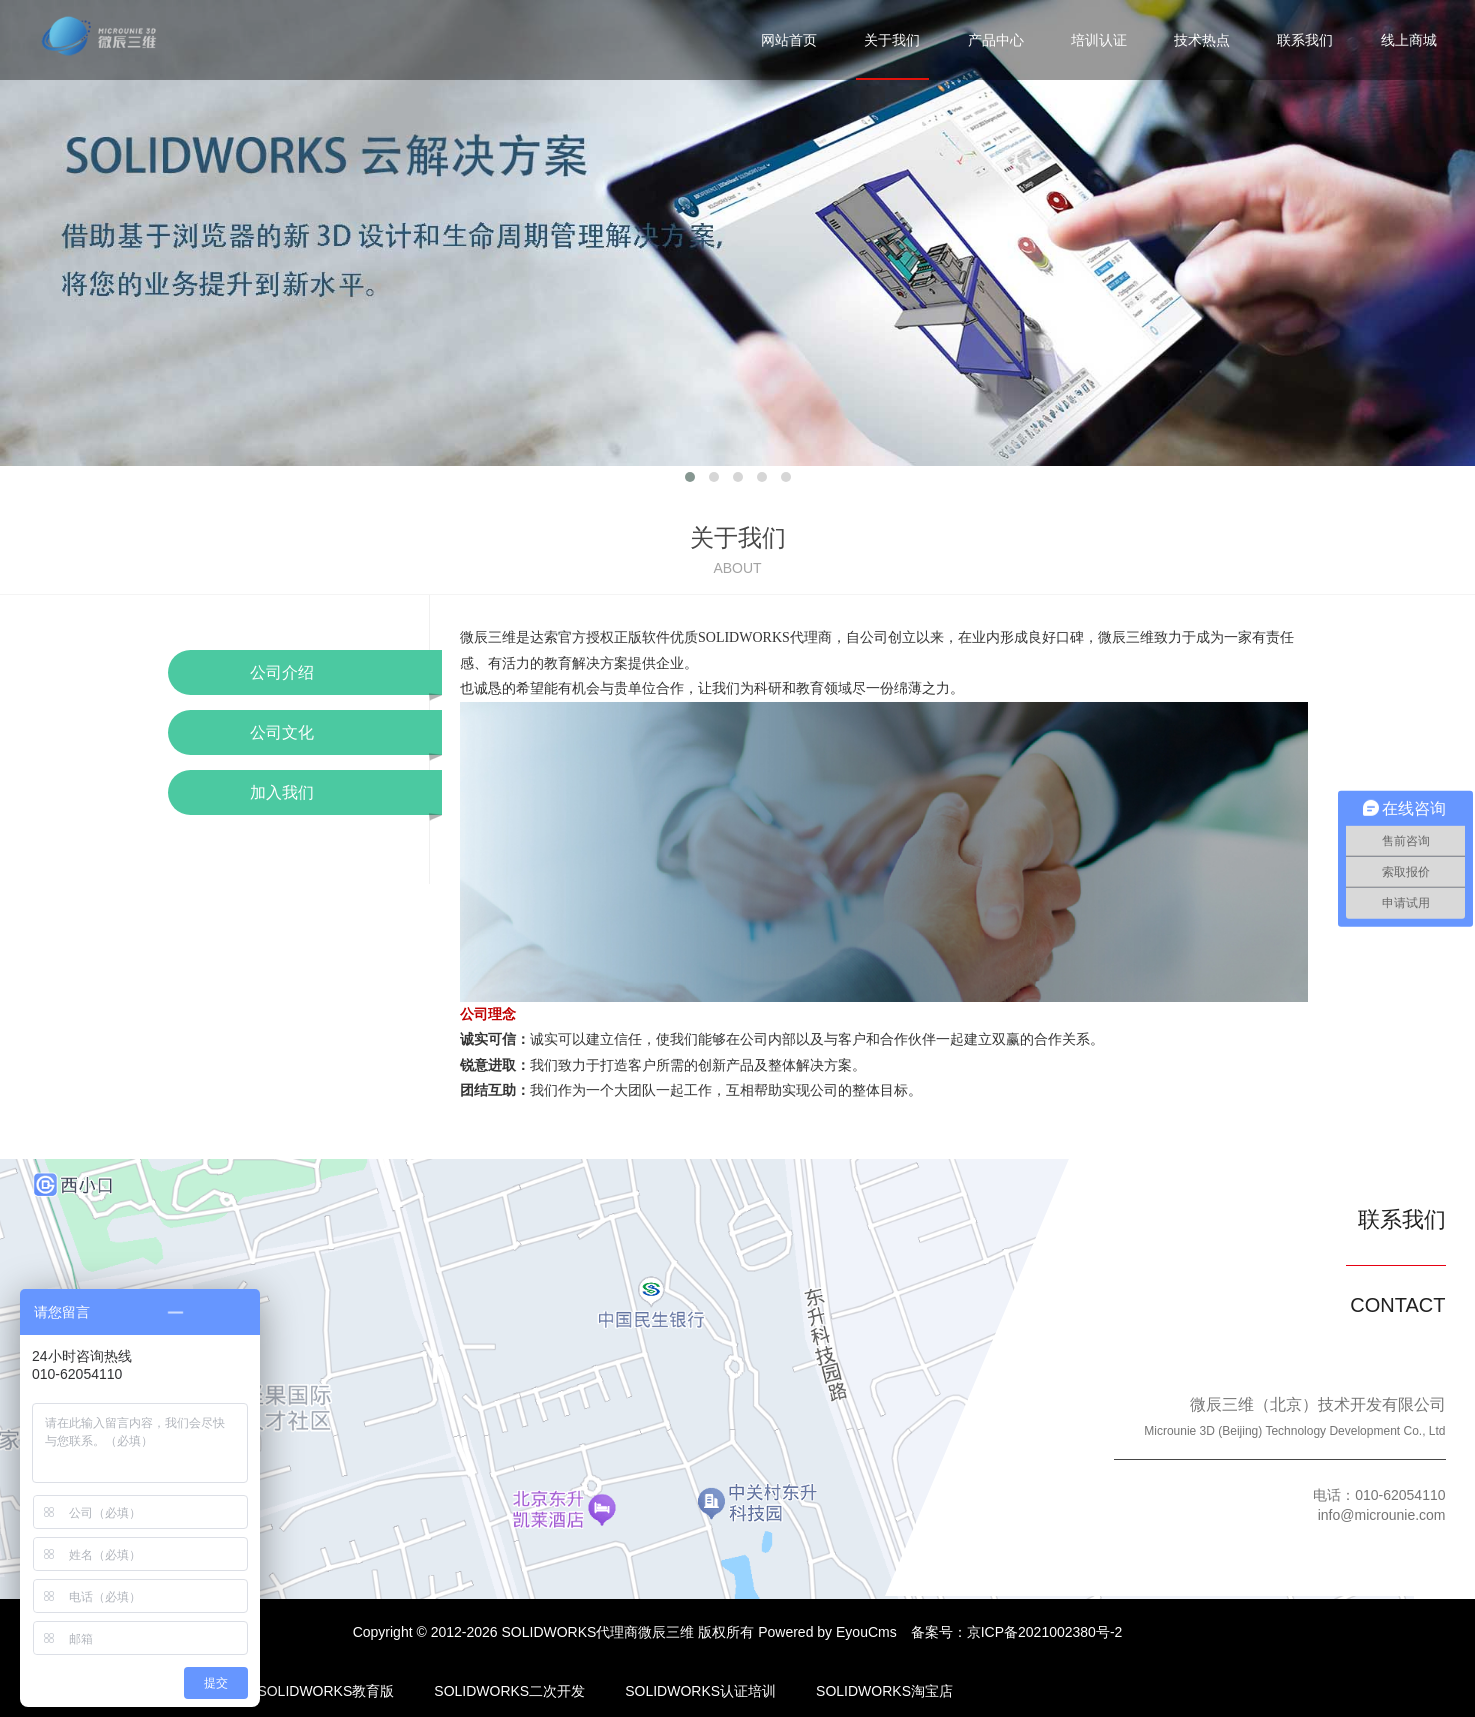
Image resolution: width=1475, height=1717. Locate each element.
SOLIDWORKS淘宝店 (884, 1691)
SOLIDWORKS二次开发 (509, 1691)
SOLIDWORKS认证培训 (700, 1691)
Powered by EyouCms (825, 1632)
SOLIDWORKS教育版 (325, 1691)
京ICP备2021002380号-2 (1045, 1632)
